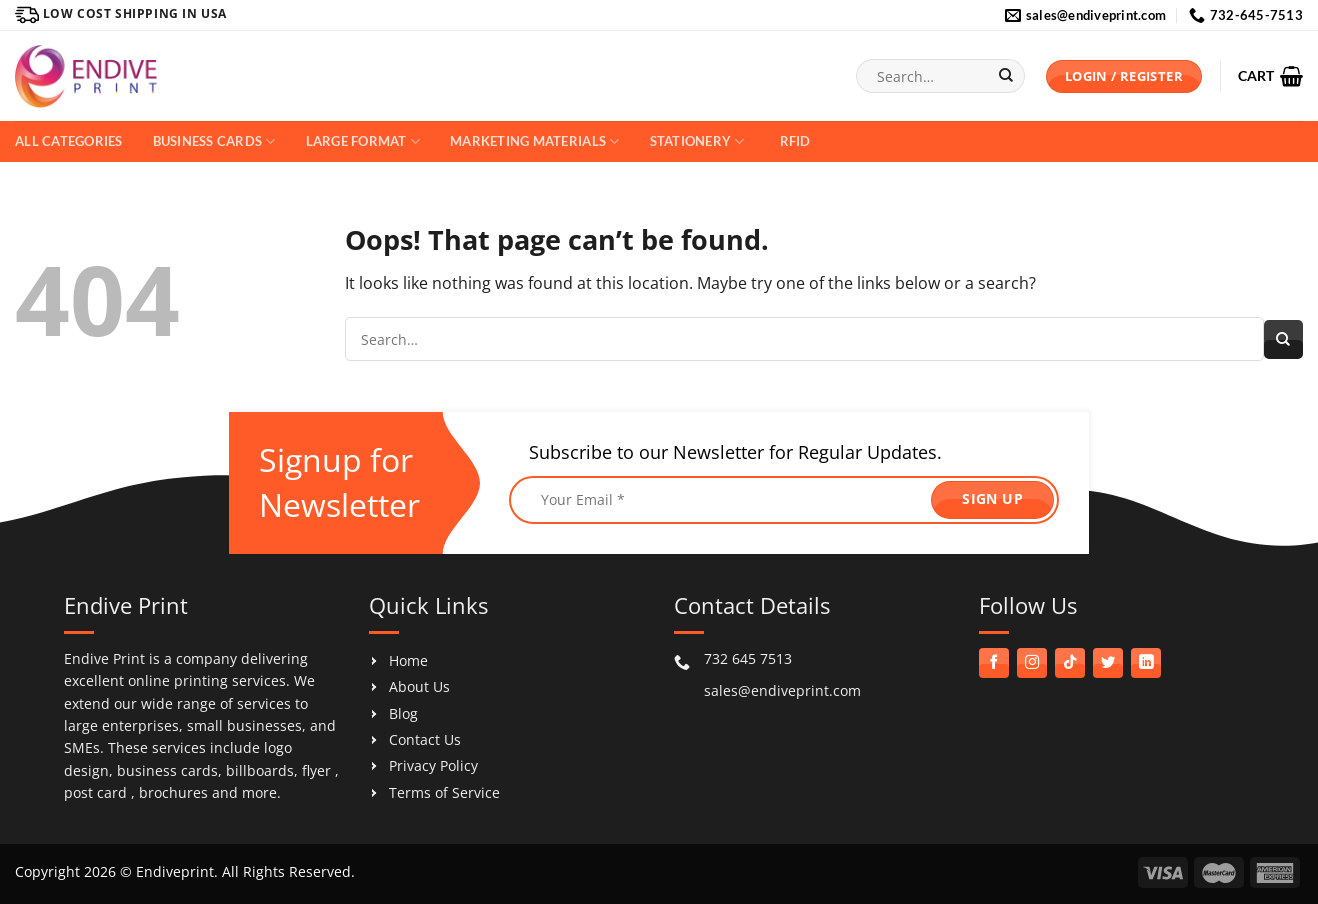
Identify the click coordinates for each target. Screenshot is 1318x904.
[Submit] (1005, 76)
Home (408, 660)
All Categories (69, 141)
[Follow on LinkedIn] (1146, 663)
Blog (403, 713)
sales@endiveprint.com (782, 690)
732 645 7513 (748, 658)
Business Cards (214, 141)
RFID (795, 141)
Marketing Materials (534, 141)
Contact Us (425, 739)
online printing (178, 680)
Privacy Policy (433, 765)
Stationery (697, 141)
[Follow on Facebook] (994, 663)
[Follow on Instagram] (1032, 663)
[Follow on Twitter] (1108, 663)
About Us (419, 686)
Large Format (363, 141)
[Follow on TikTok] (1070, 663)
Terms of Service (444, 792)
